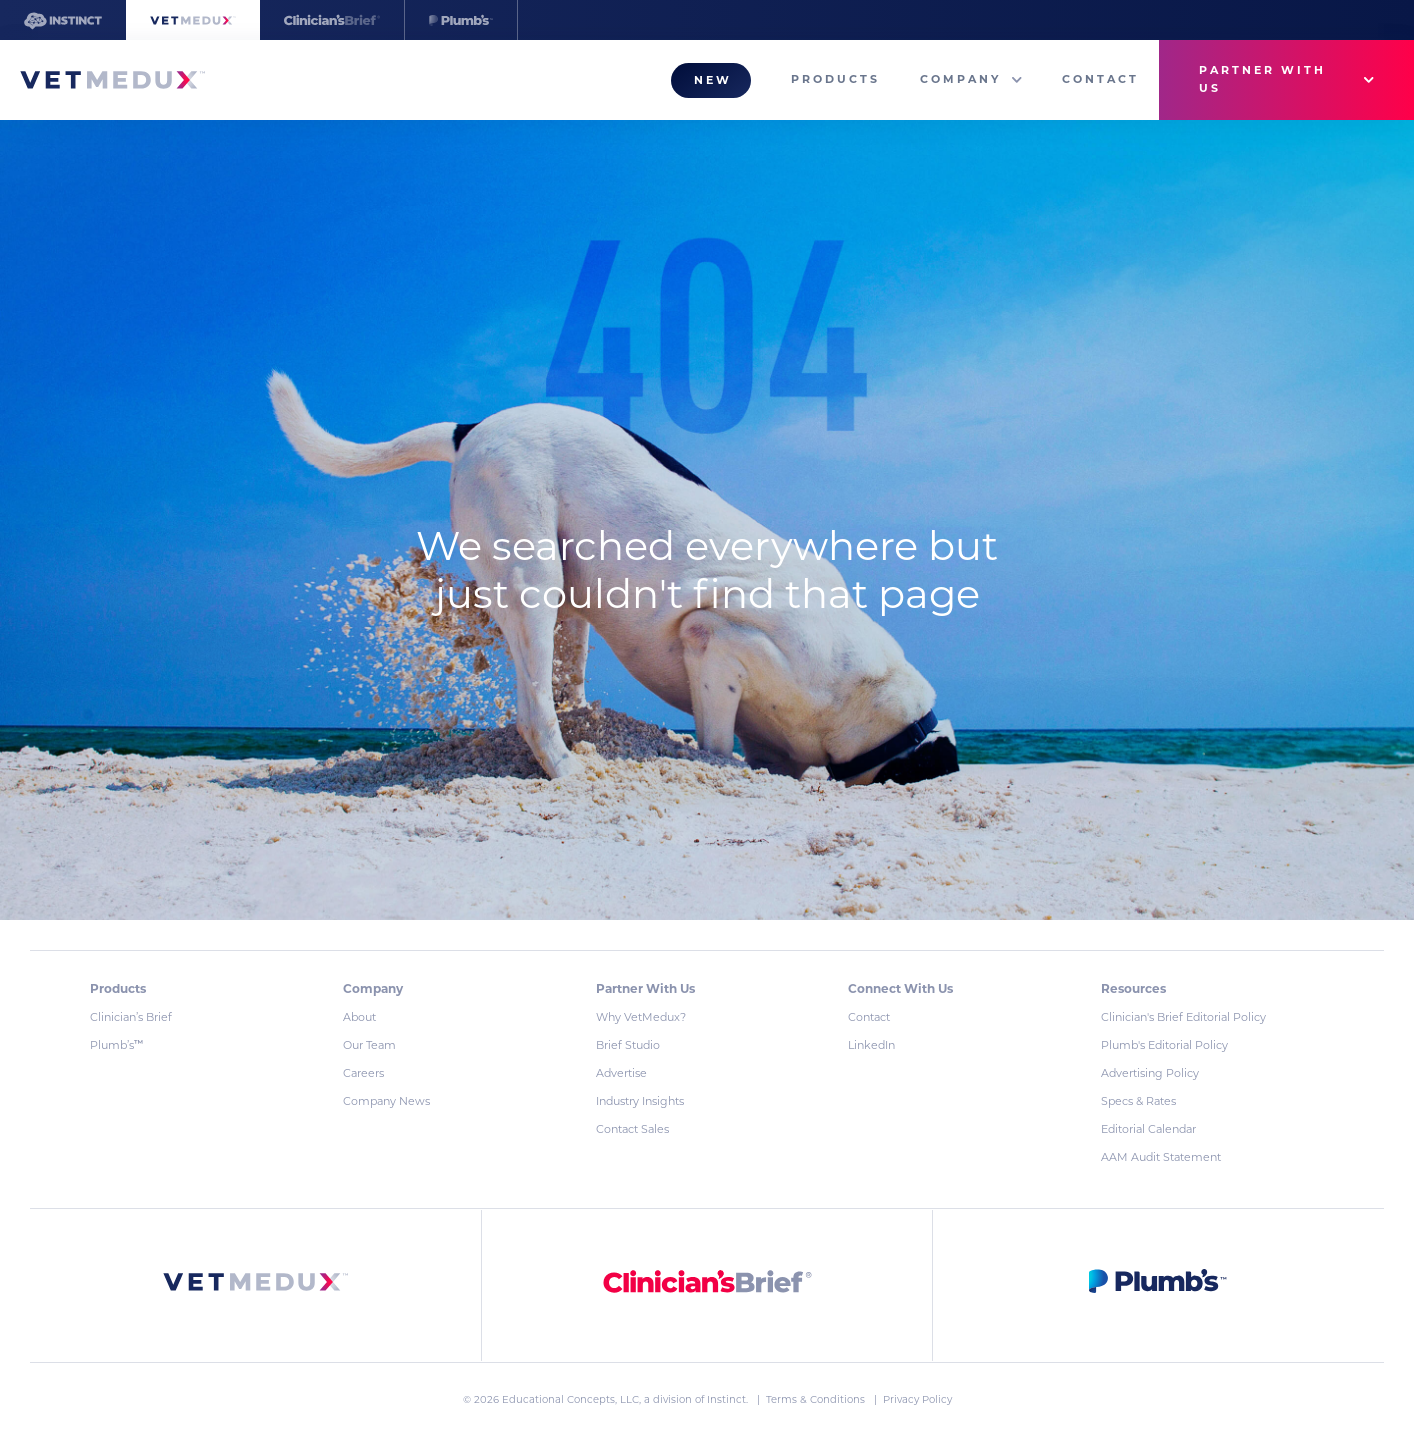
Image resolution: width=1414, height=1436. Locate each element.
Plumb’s (116, 1045)
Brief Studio (628, 1045)
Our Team (369, 1045)
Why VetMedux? (641, 1017)
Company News (386, 1101)
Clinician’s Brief (131, 1017)
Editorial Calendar (1148, 1129)
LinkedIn (871, 1045)
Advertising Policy (1150, 1073)
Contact (1100, 79)
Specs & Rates (1138, 1101)
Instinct (726, 1399)
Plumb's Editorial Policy (1164, 1045)
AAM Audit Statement (1161, 1157)
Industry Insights (640, 1101)
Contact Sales (632, 1129)
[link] (256, 1285)
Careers (363, 1073)
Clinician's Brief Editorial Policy (1183, 1017)
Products (835, 79)
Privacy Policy (917, 1399)
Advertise (621, 1073)
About (359, 1017)
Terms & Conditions (817, 1399)
